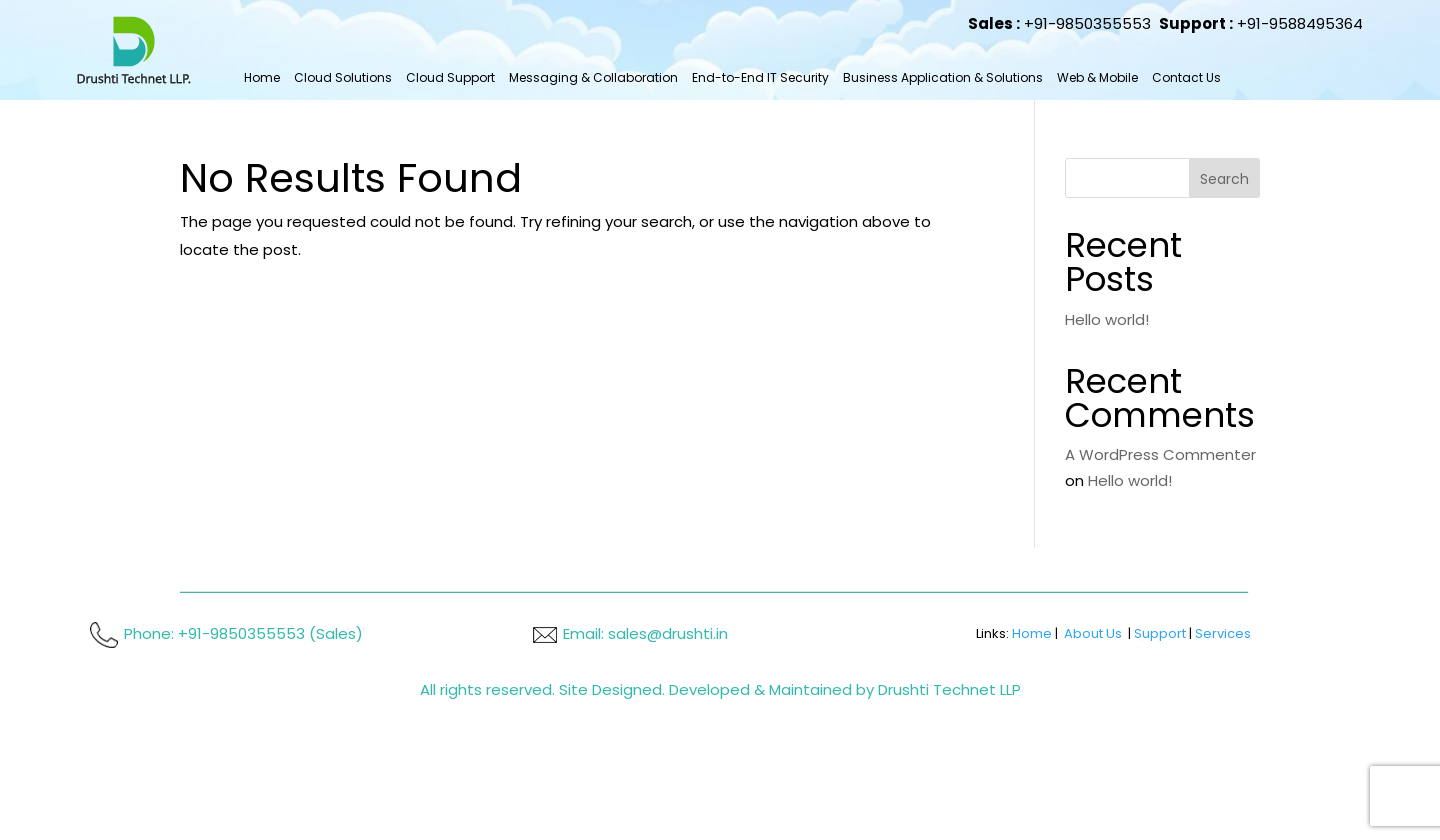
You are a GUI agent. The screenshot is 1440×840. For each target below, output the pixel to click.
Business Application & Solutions (943, 77)
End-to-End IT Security (760, 77)
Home (262, 77)
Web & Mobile (1097, 77)
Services (1223, 633)
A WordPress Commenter (1160, 454)
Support (1160, 633)
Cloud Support (450, 77)
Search (1224, 179)
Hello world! (1107, 319)
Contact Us (1186, 77)
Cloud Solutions (343, 77)
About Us (1093, 633)
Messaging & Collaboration (593, 77)
